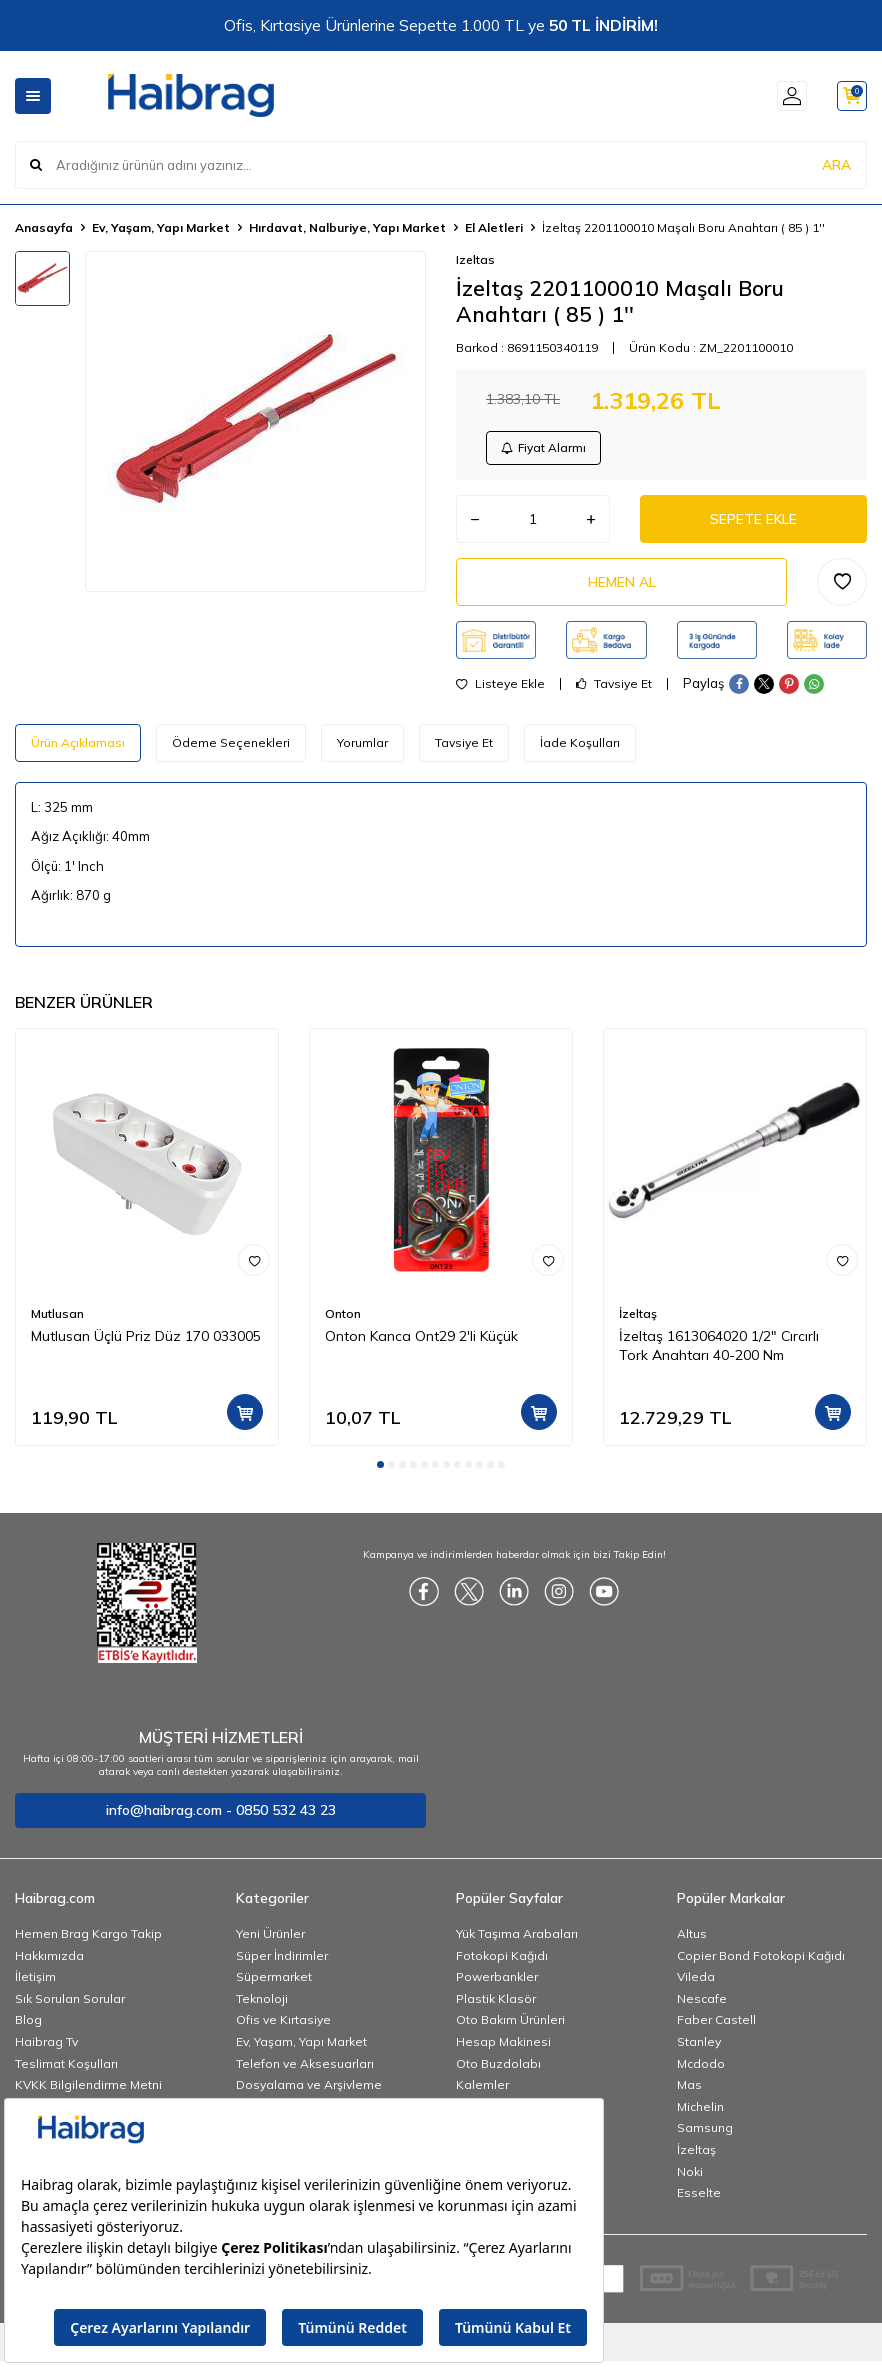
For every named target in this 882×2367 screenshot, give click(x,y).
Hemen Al (622, 587)
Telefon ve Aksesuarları (305, 2068)
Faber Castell (716, 2025)
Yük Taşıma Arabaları (517, 1939)
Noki (690, 2176)
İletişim (35, 1982)
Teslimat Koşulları (66, 2068)
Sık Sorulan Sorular (70, 2004)
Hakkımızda (49, 1960)
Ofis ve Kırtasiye (283, 2025)
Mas (689, 2090)
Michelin (700, 2112)
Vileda (696, 1982)
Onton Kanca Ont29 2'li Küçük (421, 1342)
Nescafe (702, 2004)
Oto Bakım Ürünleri (510, 2025)
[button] (380, 1470)
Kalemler (482, 2090)
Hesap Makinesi (503, 2047)
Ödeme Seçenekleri (231, 747)
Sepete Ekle (753, 522)
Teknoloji (262, 2004)
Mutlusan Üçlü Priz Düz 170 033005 (146, 1342)
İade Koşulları (580, 747)
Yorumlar (362, 747)
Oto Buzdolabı (498, 2068)
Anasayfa (44, 227)
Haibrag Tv (46, 2047)
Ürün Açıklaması (78, 747)
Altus (692, 1939)
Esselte (699, 2198)
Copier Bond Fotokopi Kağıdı (761, 1960)
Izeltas (475, 259)
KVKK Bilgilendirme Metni (88, 2090)
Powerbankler (497, 1982)
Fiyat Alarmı (545, 448)
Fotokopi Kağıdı (502, 1960)
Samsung (705, 2133)
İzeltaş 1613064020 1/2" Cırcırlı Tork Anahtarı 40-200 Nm (719, 1351)
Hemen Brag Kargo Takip (88, 1939)
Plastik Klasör (496, 2004)
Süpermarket (274, 1982)
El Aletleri (494, 227)
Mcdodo (701, 2068)
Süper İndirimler (282, 1960)
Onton (343, 1319)
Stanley (699, 2047)
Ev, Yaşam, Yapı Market (161, 227)
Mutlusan (57, 1319)
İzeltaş (638, 1319)
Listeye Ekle (500, 689)
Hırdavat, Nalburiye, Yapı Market (347, 227)
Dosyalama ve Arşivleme (309, 2090)
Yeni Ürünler (270, 1939)
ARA (836, 164)
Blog (28, 2025)
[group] (255, 421)
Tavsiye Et (614, 689)
